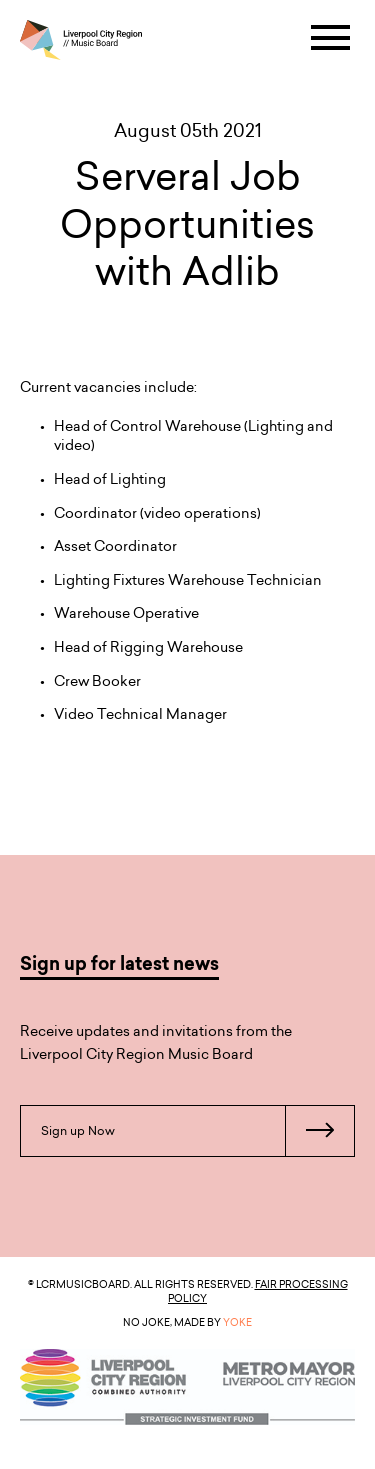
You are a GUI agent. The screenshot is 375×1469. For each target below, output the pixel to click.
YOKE (237, 1322)
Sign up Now (197, 1131)
